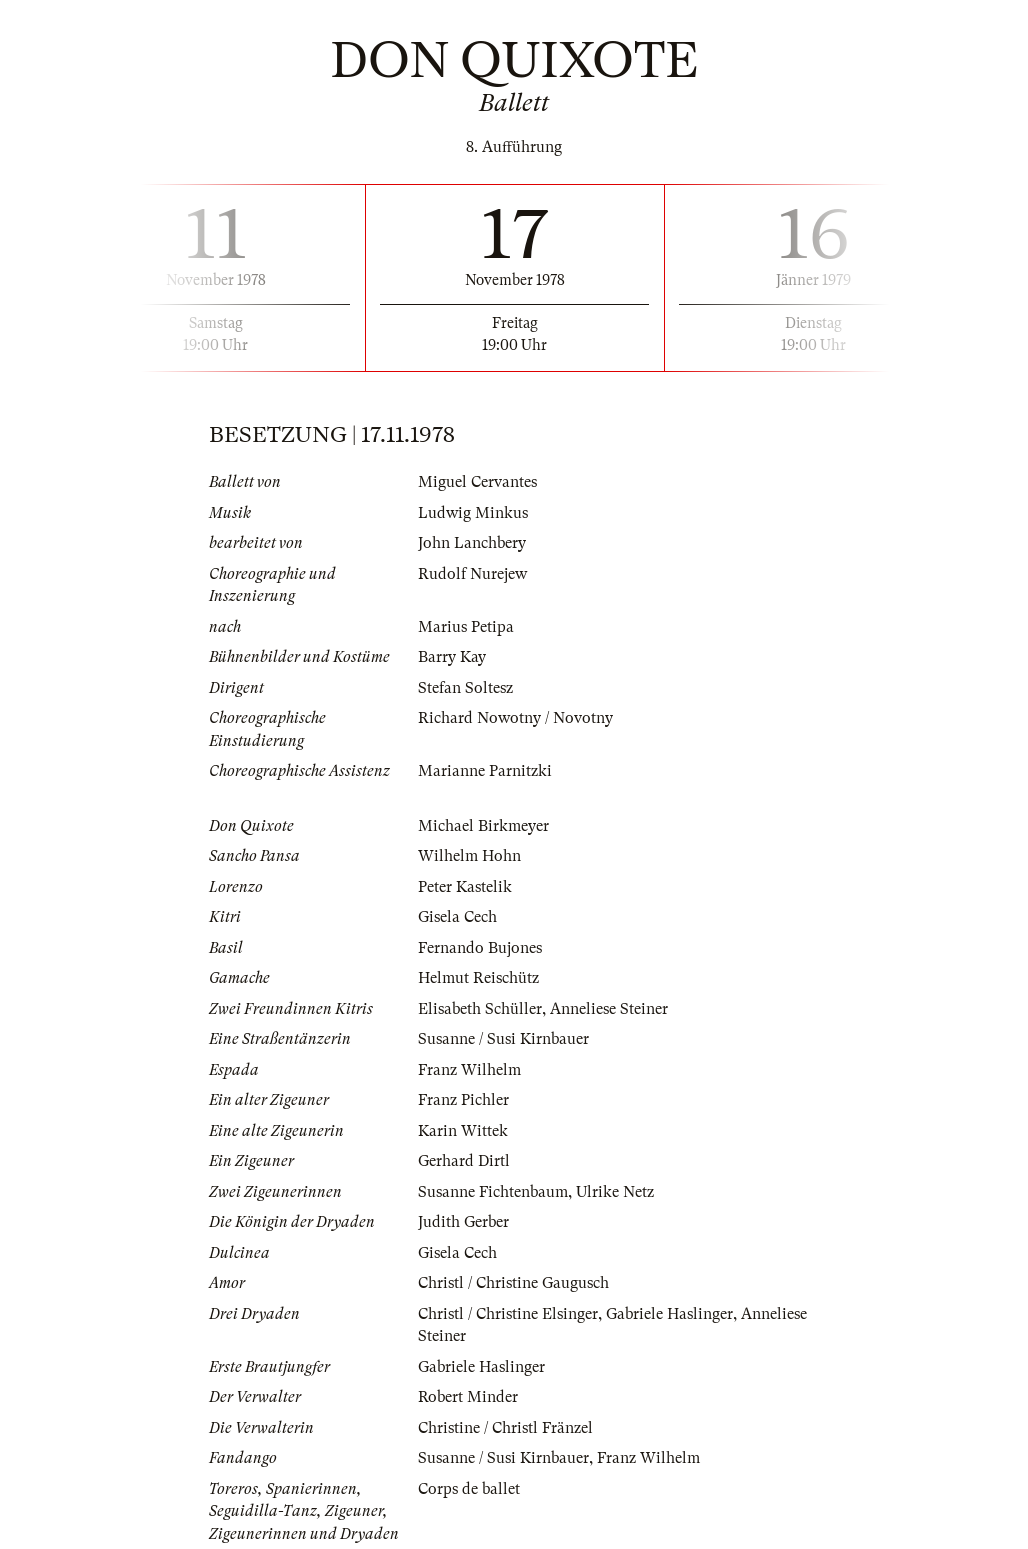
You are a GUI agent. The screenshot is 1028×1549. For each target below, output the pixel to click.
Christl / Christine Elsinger (508, 1314)
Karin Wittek (463, 1131)
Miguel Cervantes (477, 482)
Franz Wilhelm (469, 1070)
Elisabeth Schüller (480, 1009)
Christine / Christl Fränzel (505, 1428)
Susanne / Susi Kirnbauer (503, 1039)
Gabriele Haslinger (669, 1314)
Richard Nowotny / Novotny (515, 718)
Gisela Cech (457, 917)
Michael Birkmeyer (483, 826)
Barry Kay (452, 657)
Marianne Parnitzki (485, 771)
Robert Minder (468, 1397)
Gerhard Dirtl (464, 1161)
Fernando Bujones (480, 948)
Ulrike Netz (615, 1192)
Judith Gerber (463, 1222)
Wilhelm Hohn (469, 856)
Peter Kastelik (465, 887)
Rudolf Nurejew (472, 574)
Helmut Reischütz (478, 978)
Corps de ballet (469, 1489)
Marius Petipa (466, 627)
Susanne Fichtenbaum (493, 1192)
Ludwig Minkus (473, 513)
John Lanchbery (472, 543)
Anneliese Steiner (609, 1009)
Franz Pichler (463, 1100)
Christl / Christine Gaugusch (513, 1283)
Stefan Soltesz (465, 688)
